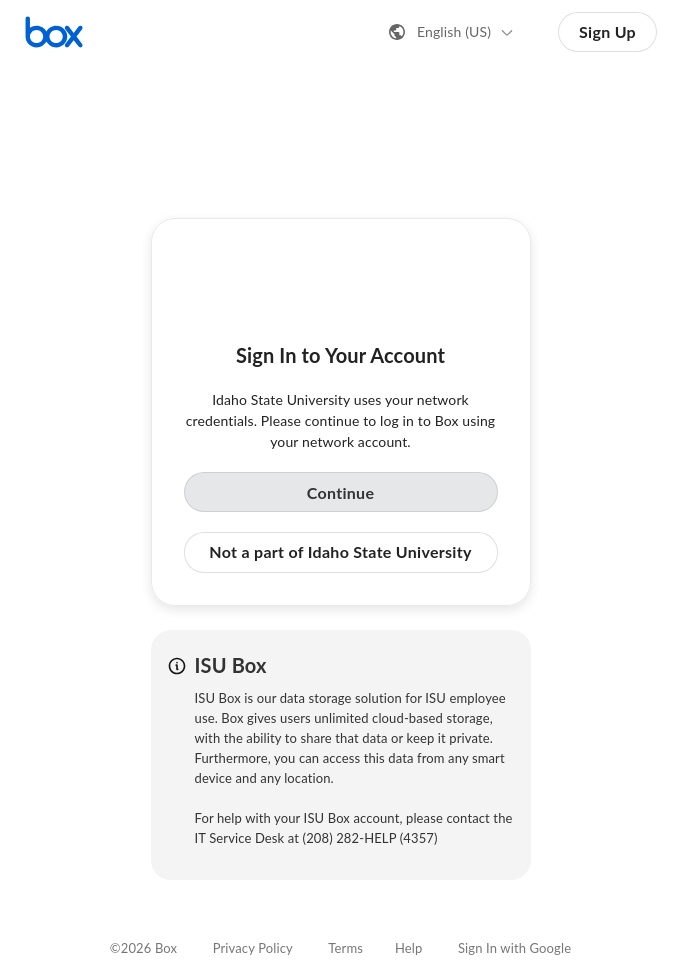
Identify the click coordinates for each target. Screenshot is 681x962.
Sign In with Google (514, 948)
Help (408, 948)
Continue (341, 492)
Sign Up (607, 31)
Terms (345, 948)
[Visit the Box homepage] (54, 32)
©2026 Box (143, 948)
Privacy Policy (253, 948)
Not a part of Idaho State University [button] (340, 551)
